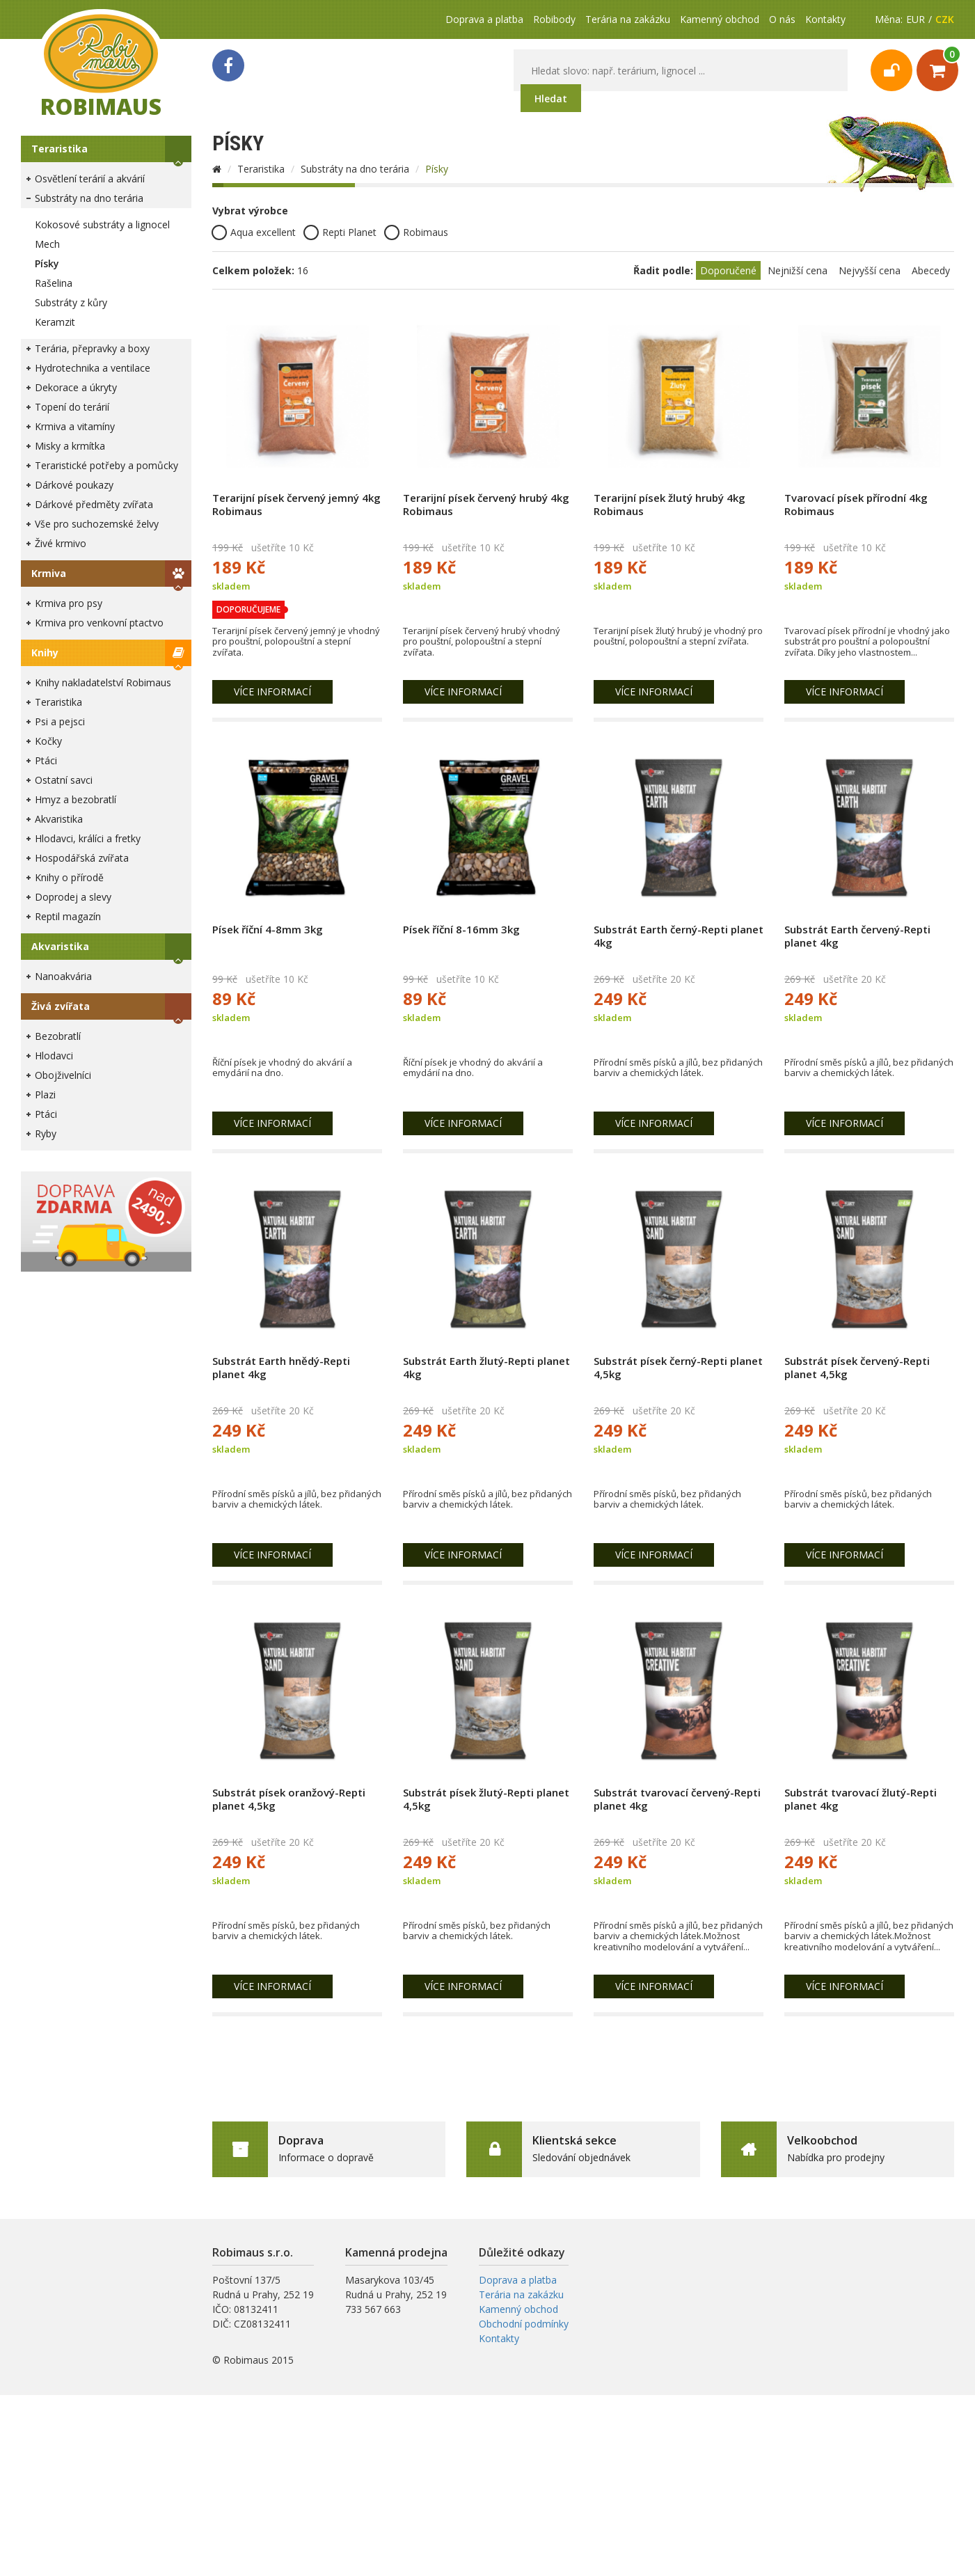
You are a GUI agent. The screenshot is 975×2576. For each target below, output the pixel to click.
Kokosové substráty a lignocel (102, 224)
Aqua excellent (254, 232)
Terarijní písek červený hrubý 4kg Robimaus (486, 504)
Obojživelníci (63, 1075)
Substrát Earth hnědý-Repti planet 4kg (281, 1367)
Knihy (44, 652)
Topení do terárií (72, 406)
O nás (782, 19)
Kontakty (825, 19)
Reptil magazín (68, 916)
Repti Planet (339, 232)
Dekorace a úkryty (76, 387)
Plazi (45, 1094)
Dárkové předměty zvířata (94, 504)
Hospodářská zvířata (82, 857)
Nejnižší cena (797, 270)
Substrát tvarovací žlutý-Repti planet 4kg (860, 1798)
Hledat (550, 98)
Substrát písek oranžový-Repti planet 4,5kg (288, 1798)
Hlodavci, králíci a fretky (88, 838)
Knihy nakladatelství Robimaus (103, 682)
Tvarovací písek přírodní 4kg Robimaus (856, 504)
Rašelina (53, 283)
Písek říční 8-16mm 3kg (461, 929)
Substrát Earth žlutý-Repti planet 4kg (486, 1367)
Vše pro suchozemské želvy (97, 523)
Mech (47, 244)
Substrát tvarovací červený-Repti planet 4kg (677, 1798)
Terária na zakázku (627, 19)
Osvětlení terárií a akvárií (90, 178)
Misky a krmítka (70, 445)
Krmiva (48, 573)
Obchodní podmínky (524, 2323)
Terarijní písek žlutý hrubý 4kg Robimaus (669, 504)
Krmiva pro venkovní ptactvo (99, 622)
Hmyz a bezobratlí (75, 799)
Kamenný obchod (719, 19)
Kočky (48, 741)
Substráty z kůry (71, 302)
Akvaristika (59, 818)
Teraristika (59, 148)
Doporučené (728, 270)
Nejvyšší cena (870, 270)
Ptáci (46, 760)
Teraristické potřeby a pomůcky (106, 465)
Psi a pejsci (60, 721)
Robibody (554, 19)
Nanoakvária (63, 976)
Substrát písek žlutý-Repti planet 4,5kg (486, 1798)
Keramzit (55, 322)
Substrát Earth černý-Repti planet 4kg (678, 935)
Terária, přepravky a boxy (92, 348)
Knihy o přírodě (69, 877)
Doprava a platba (484, 19)
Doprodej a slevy (73, 896)
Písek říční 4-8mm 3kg (267, 929)
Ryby (45, 1133)
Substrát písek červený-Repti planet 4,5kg (857, 1367)
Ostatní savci (64, 780)
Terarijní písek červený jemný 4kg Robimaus (296, 504)
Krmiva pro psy (68, 603)
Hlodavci (54, 1055)
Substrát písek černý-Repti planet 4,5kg (678, 1367)
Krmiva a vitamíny (75, 426)
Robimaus (416, 232)
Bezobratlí (58, 1036)
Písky (47, 263)
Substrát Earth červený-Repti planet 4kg (857, 935)
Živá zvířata (60, 1006)
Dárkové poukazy (74, 484)
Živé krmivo (60, 543)
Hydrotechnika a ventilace (92, 367)
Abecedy (931, 270)
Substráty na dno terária (89, 198)
